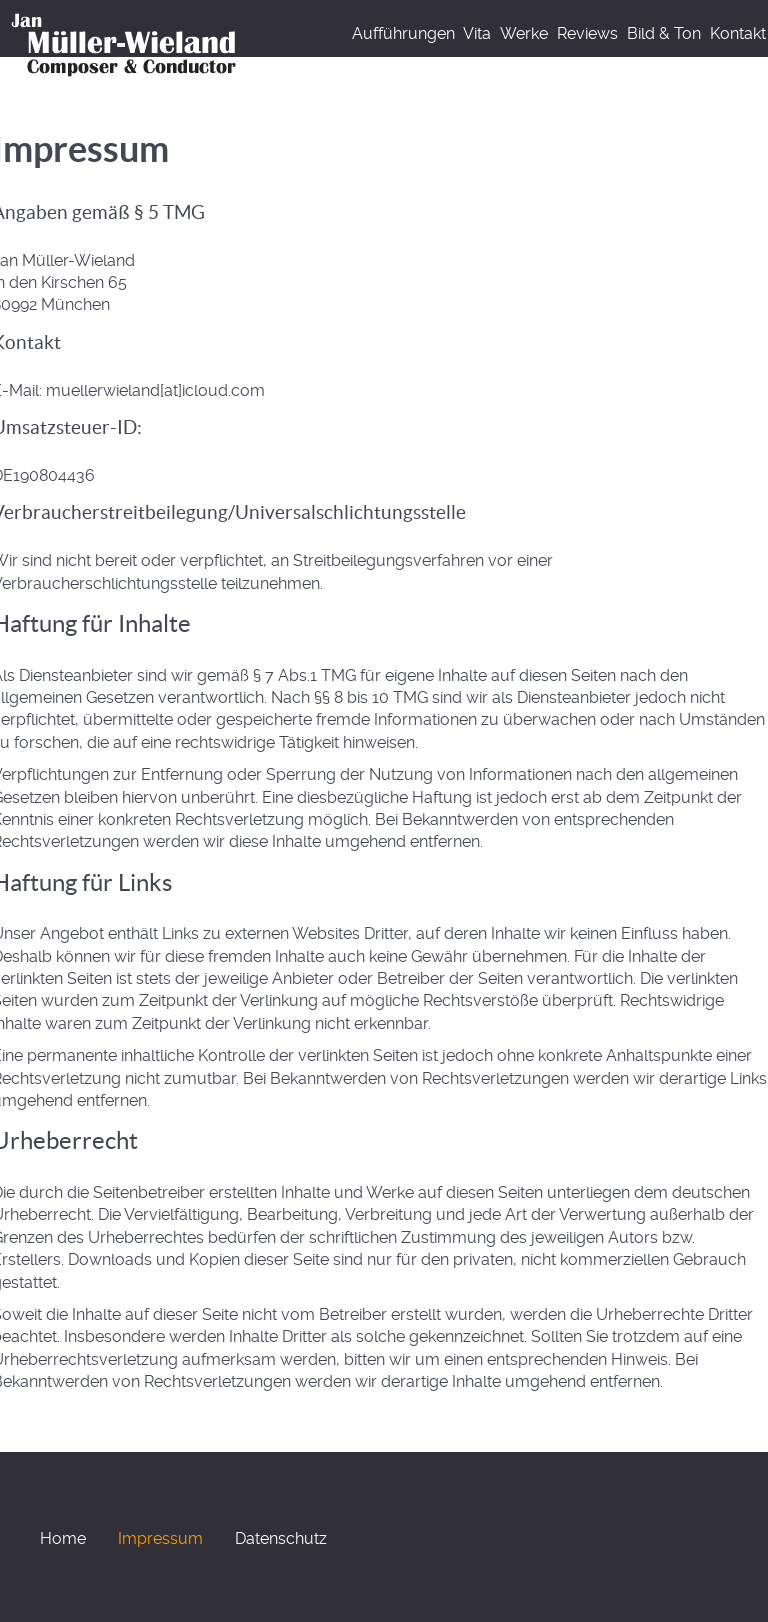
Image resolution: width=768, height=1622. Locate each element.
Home (63, 1538)
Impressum (160, 1538)
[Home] (127, 42)
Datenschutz (281, 1538)
